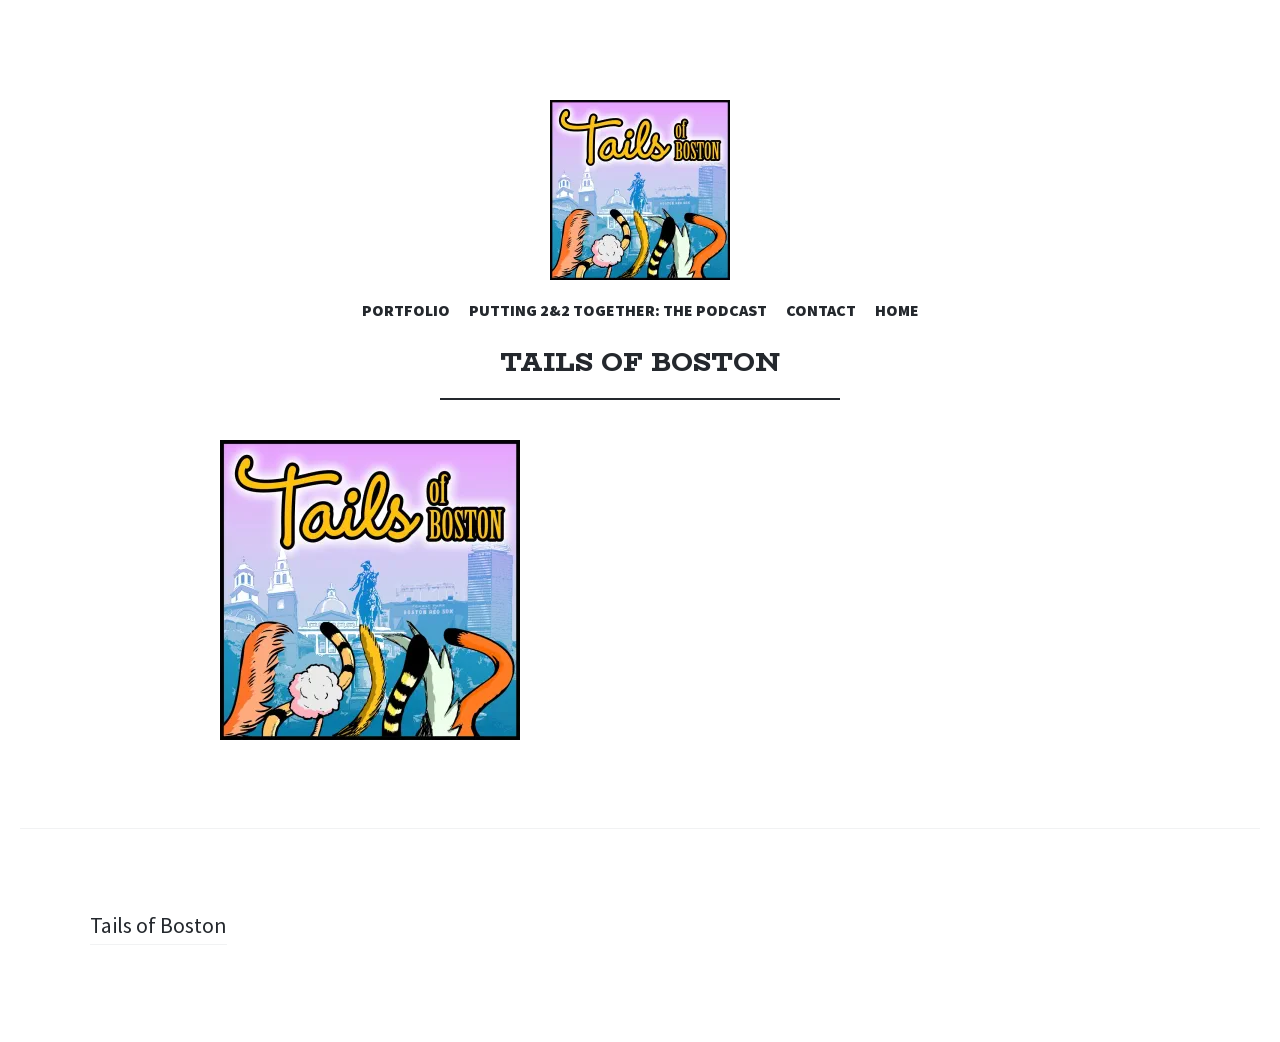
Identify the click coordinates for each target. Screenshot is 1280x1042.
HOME (897, 310)
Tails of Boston (158, 925)
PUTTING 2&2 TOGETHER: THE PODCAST (618, 310)
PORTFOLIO (406, 310)
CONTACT (821, 310)
